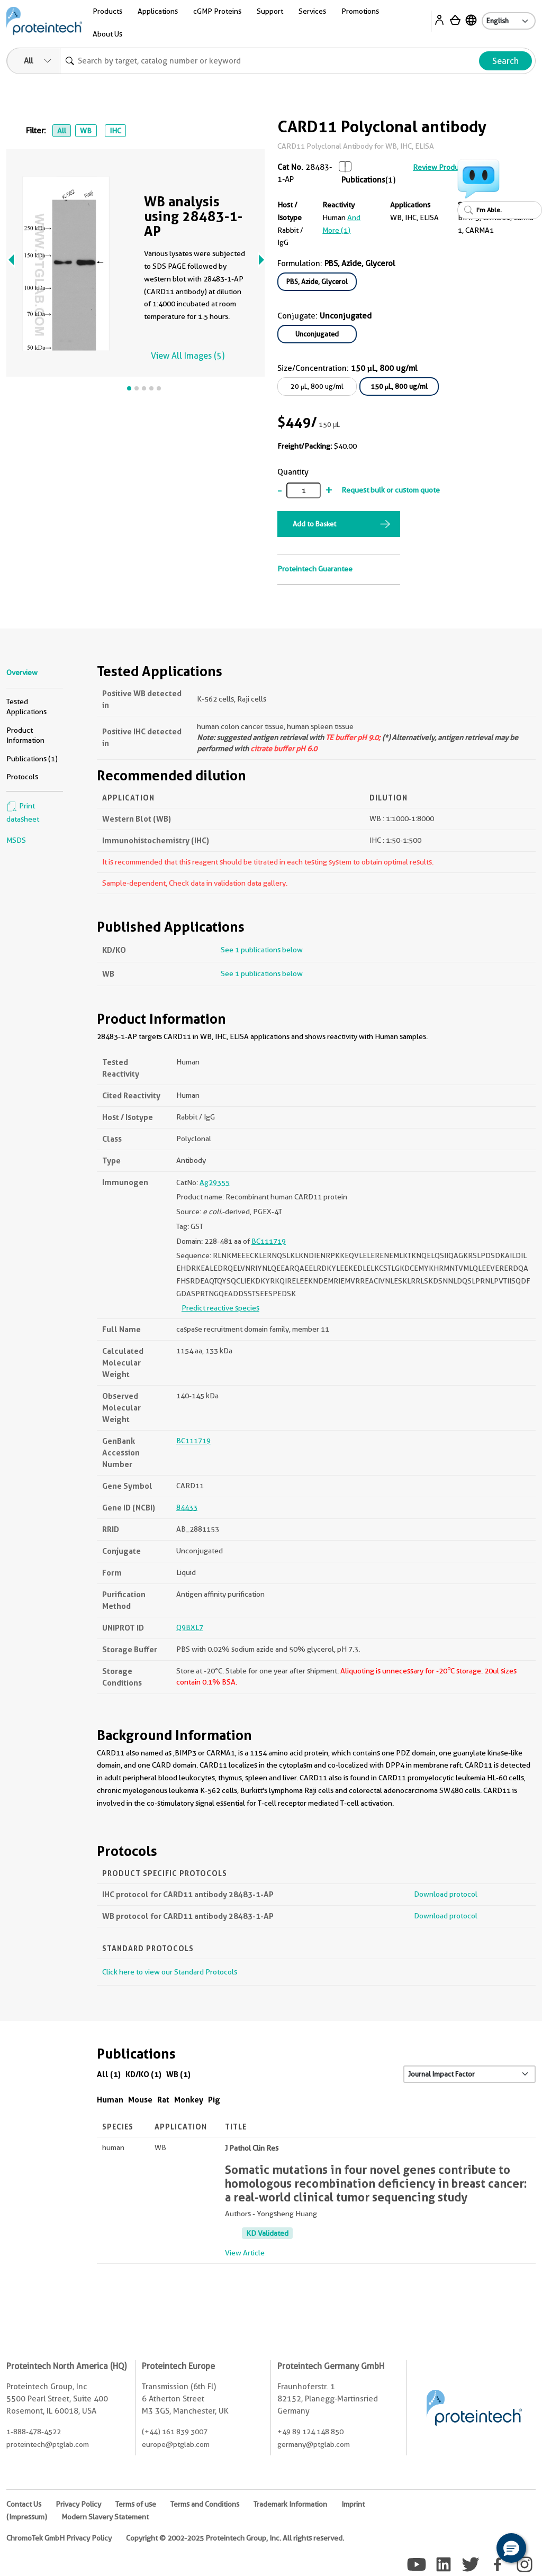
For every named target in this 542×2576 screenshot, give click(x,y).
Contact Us (23, 2504)
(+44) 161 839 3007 (174, 2431)
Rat (163, 2100)
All (61, 130)
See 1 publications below (262, 949)
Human (110, 2100)
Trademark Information (290, 2504)
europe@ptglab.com (176, 2444)
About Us (107, 34)
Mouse (140, 2100)
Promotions (360, 11)
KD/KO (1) (143, 2074)
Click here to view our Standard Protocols (169, 1972)
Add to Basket (314, 524)
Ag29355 (215, 1182)
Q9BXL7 (189, 1627)
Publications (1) (32, 758)
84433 (186, 1507)
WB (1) (178, 2074)
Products (107, 11)
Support (270, 11)
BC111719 (268, 1241)
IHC (115, 130)
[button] (511, 2548)
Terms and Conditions (204, 2504)
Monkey (188, 2100)
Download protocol (445, 1894)
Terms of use (135, 2504)
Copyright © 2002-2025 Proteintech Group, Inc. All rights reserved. (235, 2538)
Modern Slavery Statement (105, 2517)
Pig (214, 2100)
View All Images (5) (187, 356)
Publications (363, 180)
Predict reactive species (220, 1308)
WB (86, 130)
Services (312, 11)
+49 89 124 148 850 (310, 2431)
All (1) (109, 2074)
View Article (245, 2253)
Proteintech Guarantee (315, 569)
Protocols (22, 776)
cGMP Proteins (217, 11)
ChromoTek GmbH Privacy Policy (59, 2538)
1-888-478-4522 (33, 2431)
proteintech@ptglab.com (47, 2444)
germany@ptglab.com (313, 2444)
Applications (158, 11)
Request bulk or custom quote (390, 490)
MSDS (16, 840)
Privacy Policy (78, 2504)
